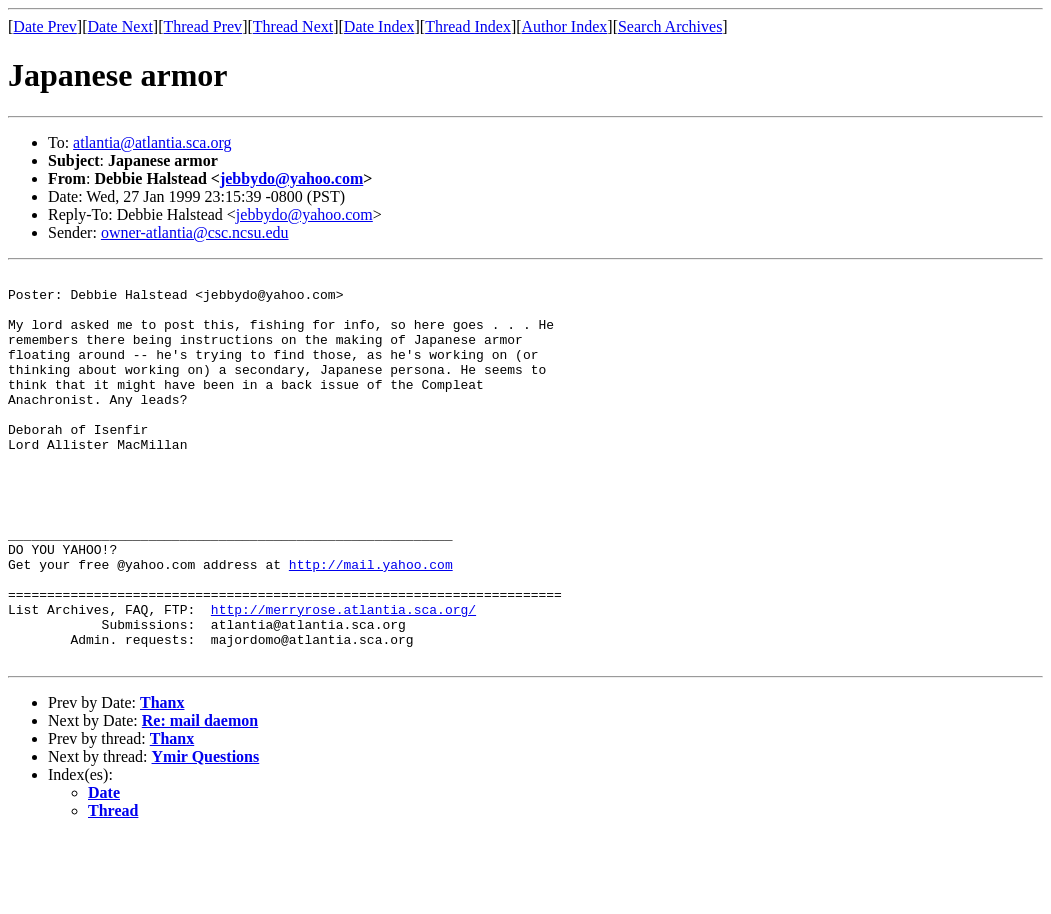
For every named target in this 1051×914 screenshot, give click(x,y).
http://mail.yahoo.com (371, 624)
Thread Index (468, 26)
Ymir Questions (206, 834)
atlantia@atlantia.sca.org (152, 142)
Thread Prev (202, 26)
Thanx (162, 780)
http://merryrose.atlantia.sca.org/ (343, 678)
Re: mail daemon (200, 798)
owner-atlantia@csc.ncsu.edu (195, 232)
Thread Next (293, 26)
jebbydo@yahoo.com (291, 178)
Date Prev (45, 26)
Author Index (565, 26)
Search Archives (670, 26)
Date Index (379, 26)
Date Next (120, 26)
